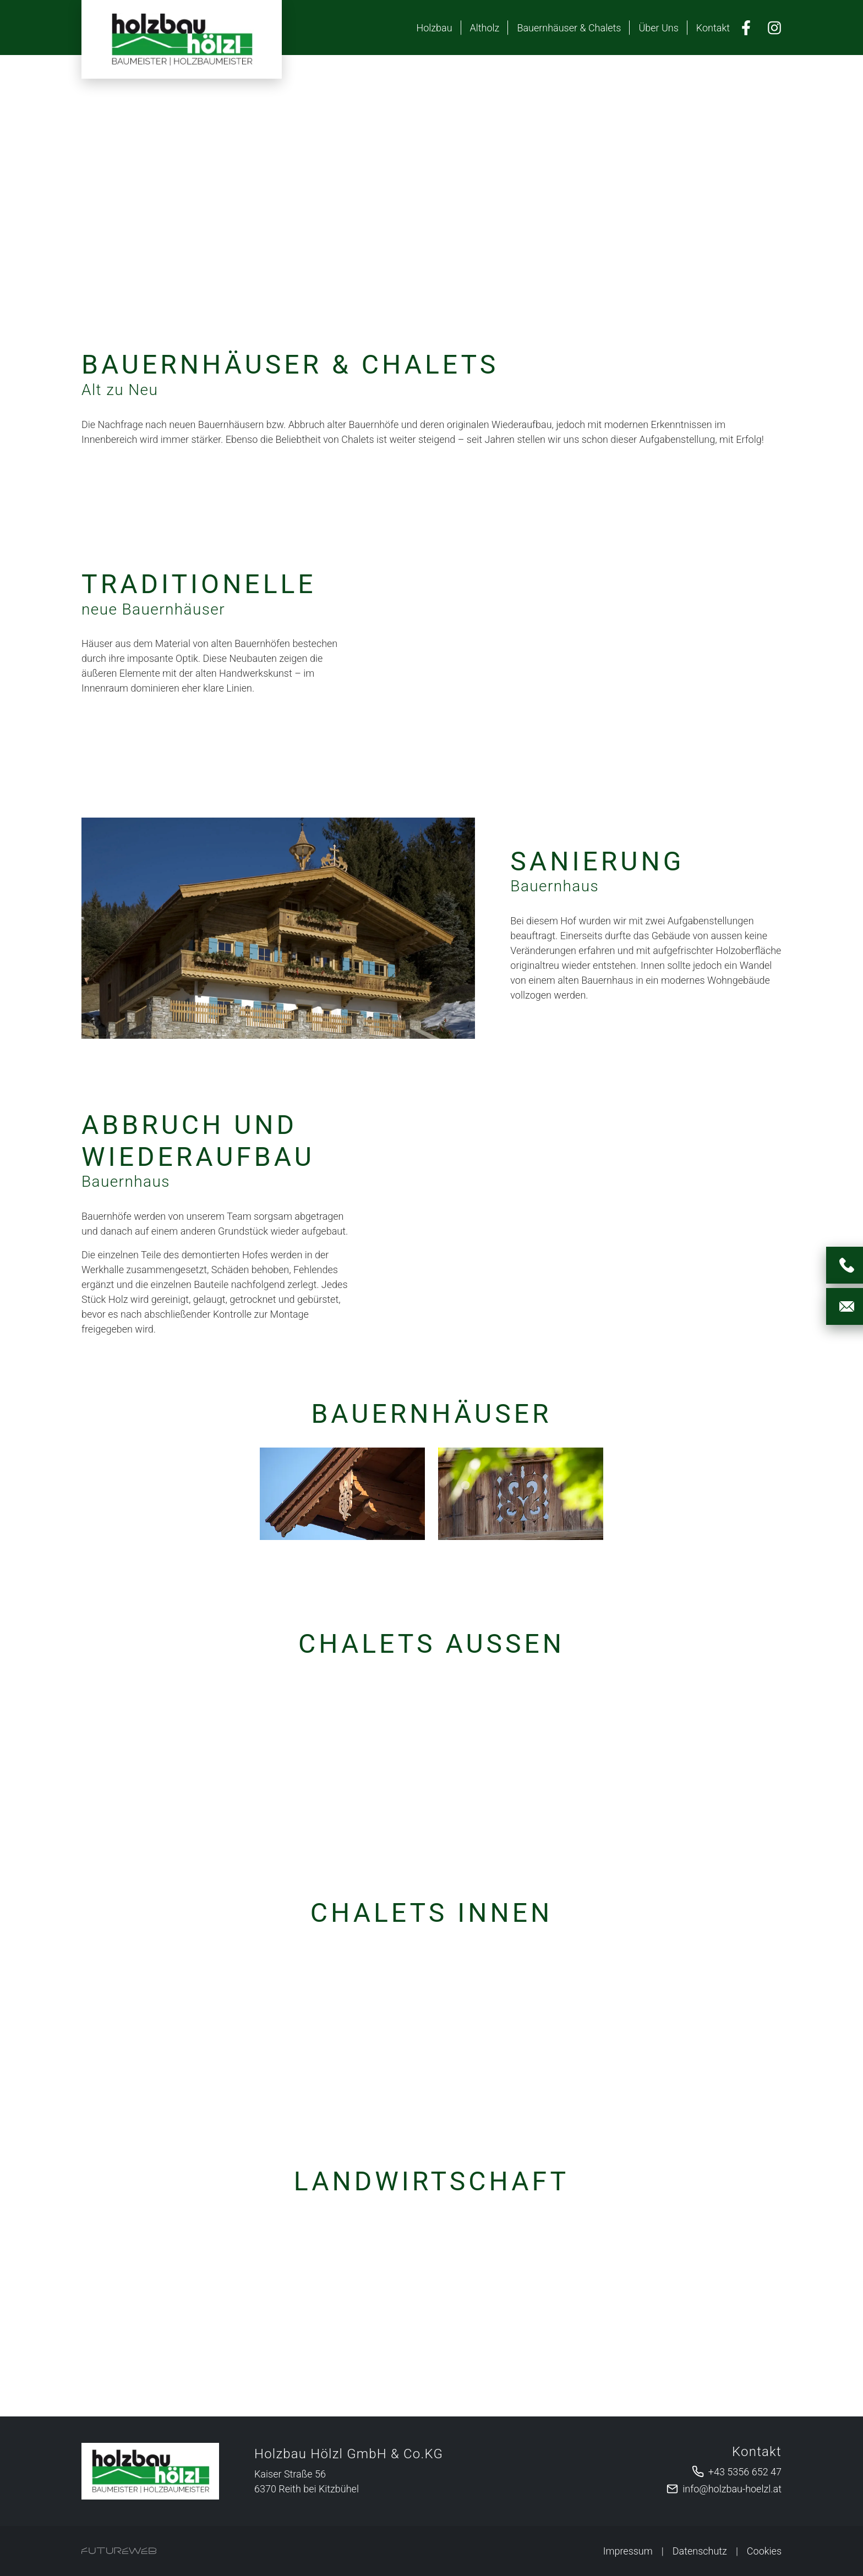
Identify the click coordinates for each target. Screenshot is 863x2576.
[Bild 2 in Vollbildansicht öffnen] (520, 1494)
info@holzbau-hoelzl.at (732, 2489)
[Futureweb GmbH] (119, 2550)
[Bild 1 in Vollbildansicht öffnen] (342, 1494)
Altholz (485, 28)
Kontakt (713, 28)
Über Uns (658, 28)
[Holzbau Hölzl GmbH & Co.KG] (150, 2471)
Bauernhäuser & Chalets (569, 28)
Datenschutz (700, 2551)
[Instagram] (774, 27)
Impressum (628, 2551)
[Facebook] (746, 27)
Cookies (764, 2551)
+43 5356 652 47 (745, 2472)
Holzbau (434, 28)
